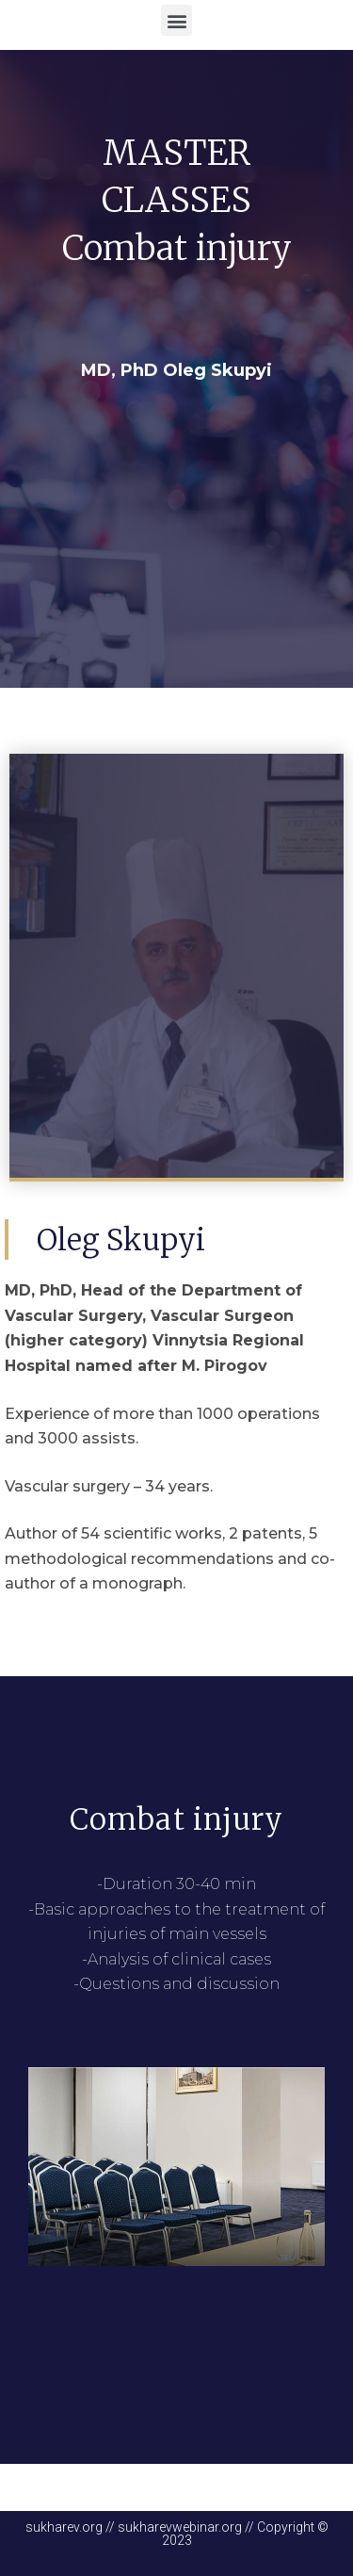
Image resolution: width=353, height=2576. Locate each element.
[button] (176, 20)
